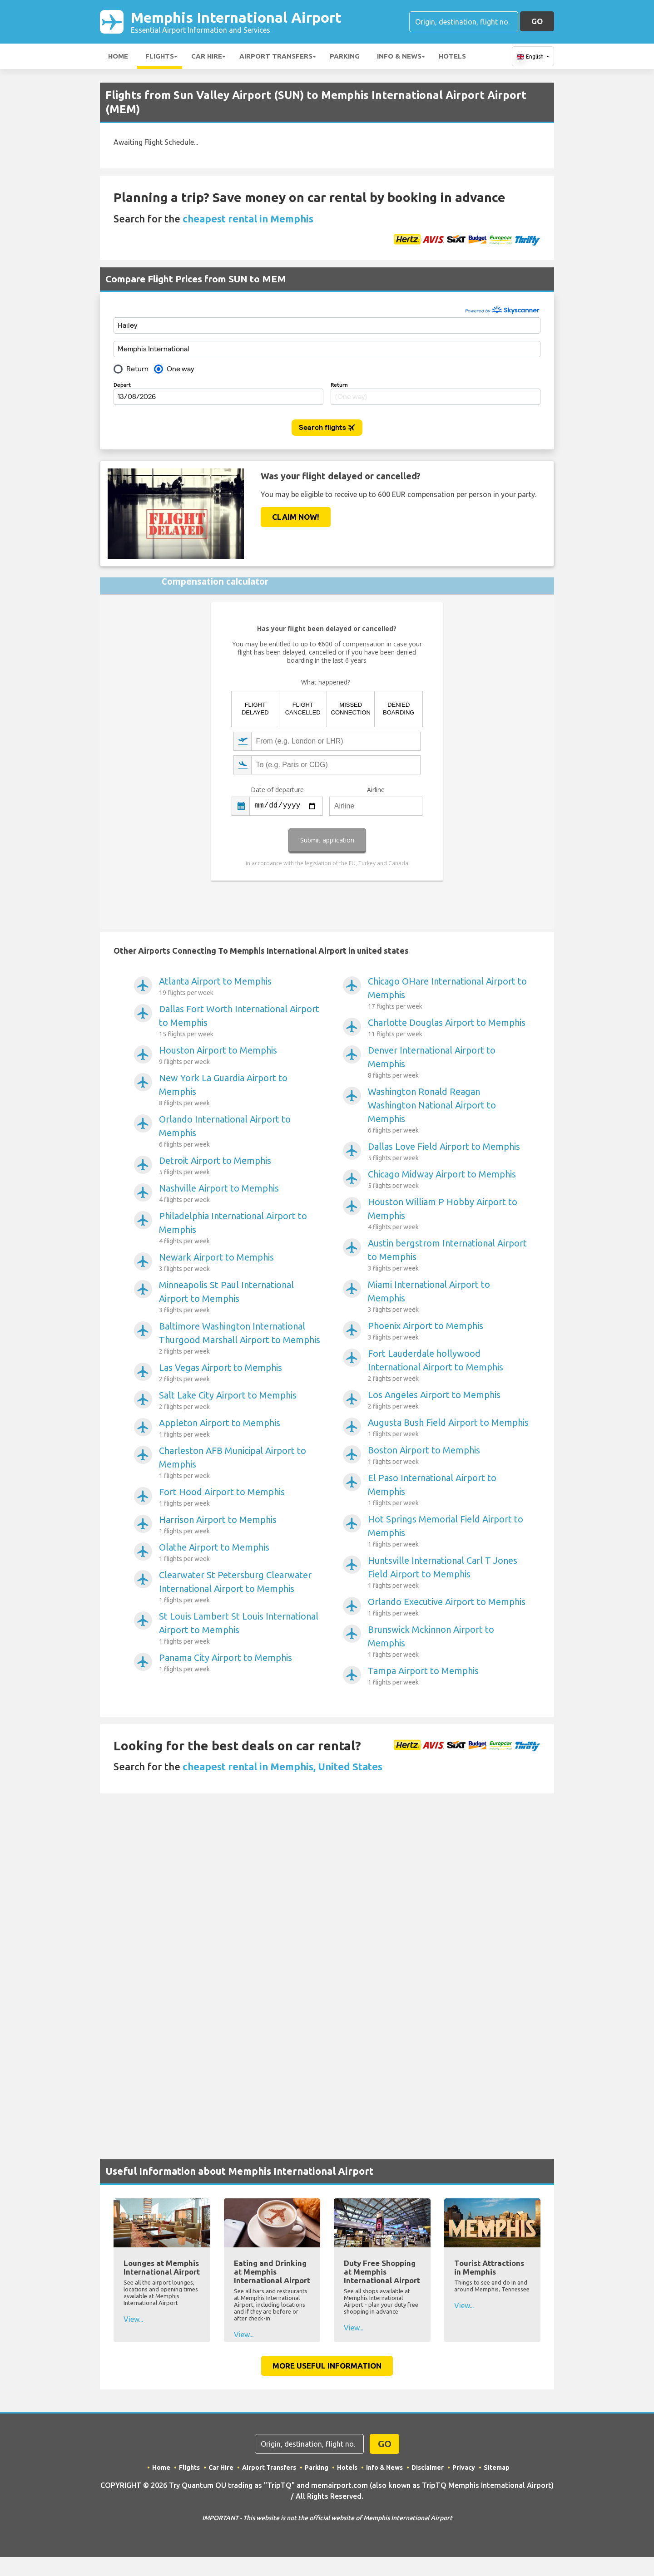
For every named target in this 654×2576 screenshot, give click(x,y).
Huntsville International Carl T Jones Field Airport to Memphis (448, 1573)
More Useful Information (327, 2365)
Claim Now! (295, 516)
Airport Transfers (275, 56)
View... (133, 2319)
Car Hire (206, 56)
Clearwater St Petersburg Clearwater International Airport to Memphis (239, 1587)
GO (537, 21)
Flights (159, 56)
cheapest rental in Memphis (248, 218)
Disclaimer (427, 2467)
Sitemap (497, 2467)
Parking (345, 56)
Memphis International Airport (236, 21)
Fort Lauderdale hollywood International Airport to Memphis (448, 1366)
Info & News (399, 56)
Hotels (452, 56)
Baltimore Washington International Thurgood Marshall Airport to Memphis (239, 1338)
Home (118, 56)
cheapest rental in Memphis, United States (282, 1766)
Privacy (463, 2467)
